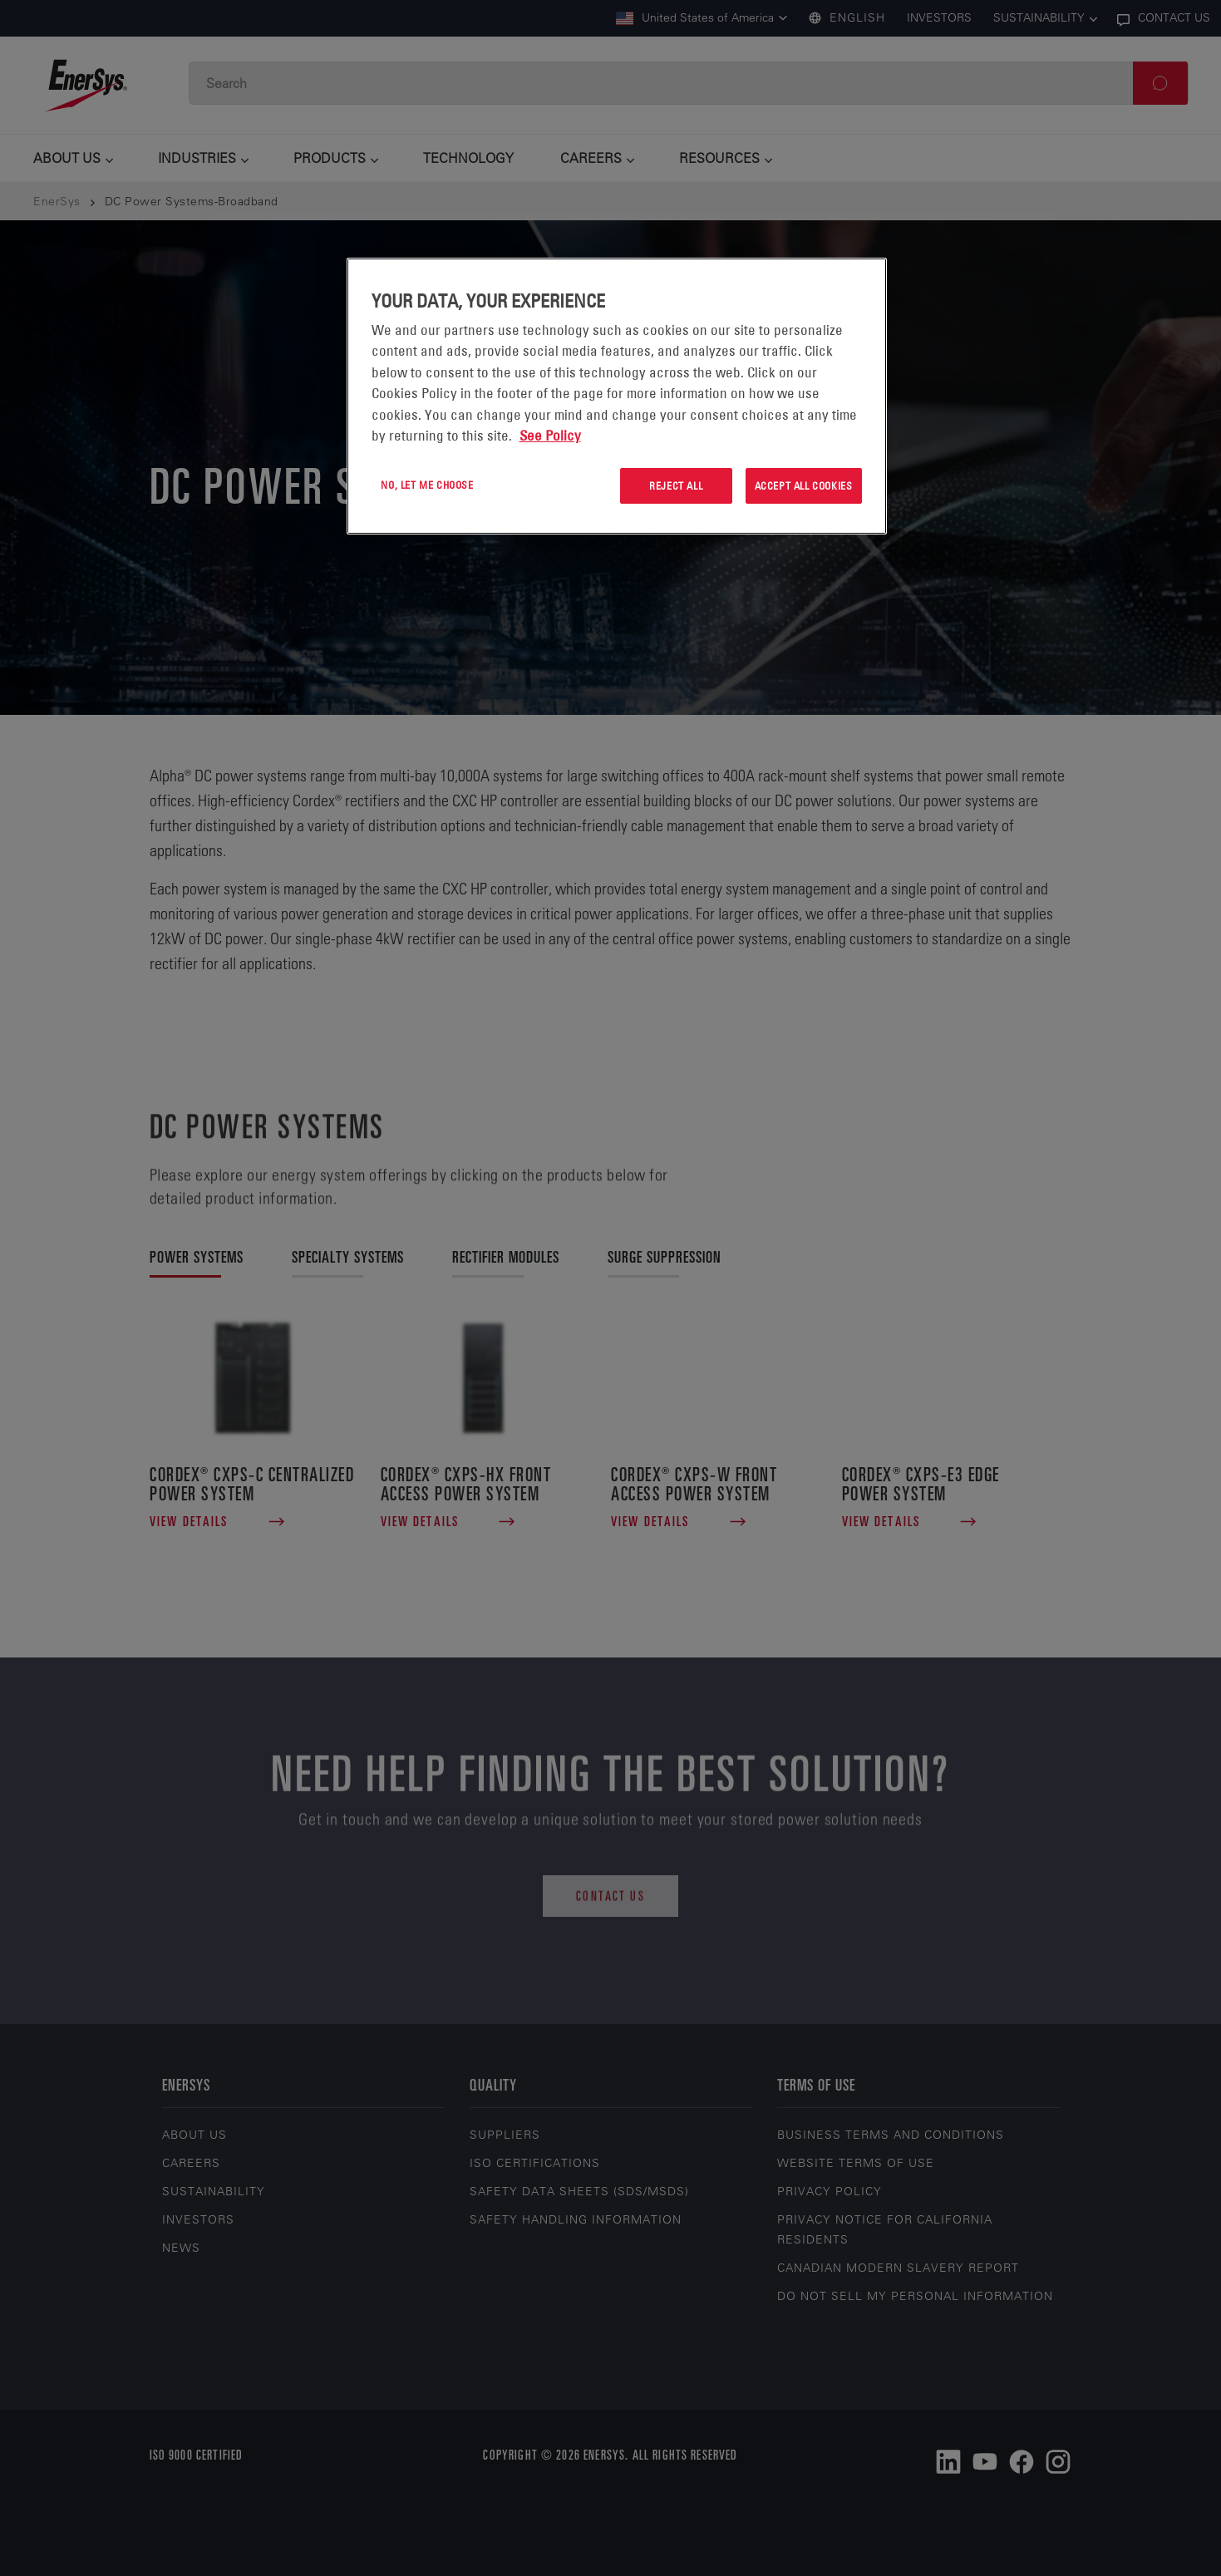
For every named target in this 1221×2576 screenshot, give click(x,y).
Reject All (675, 485)
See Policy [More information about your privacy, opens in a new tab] (550, 435)
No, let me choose (427, 484)
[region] (617, 396)
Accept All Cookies (804, 485)
